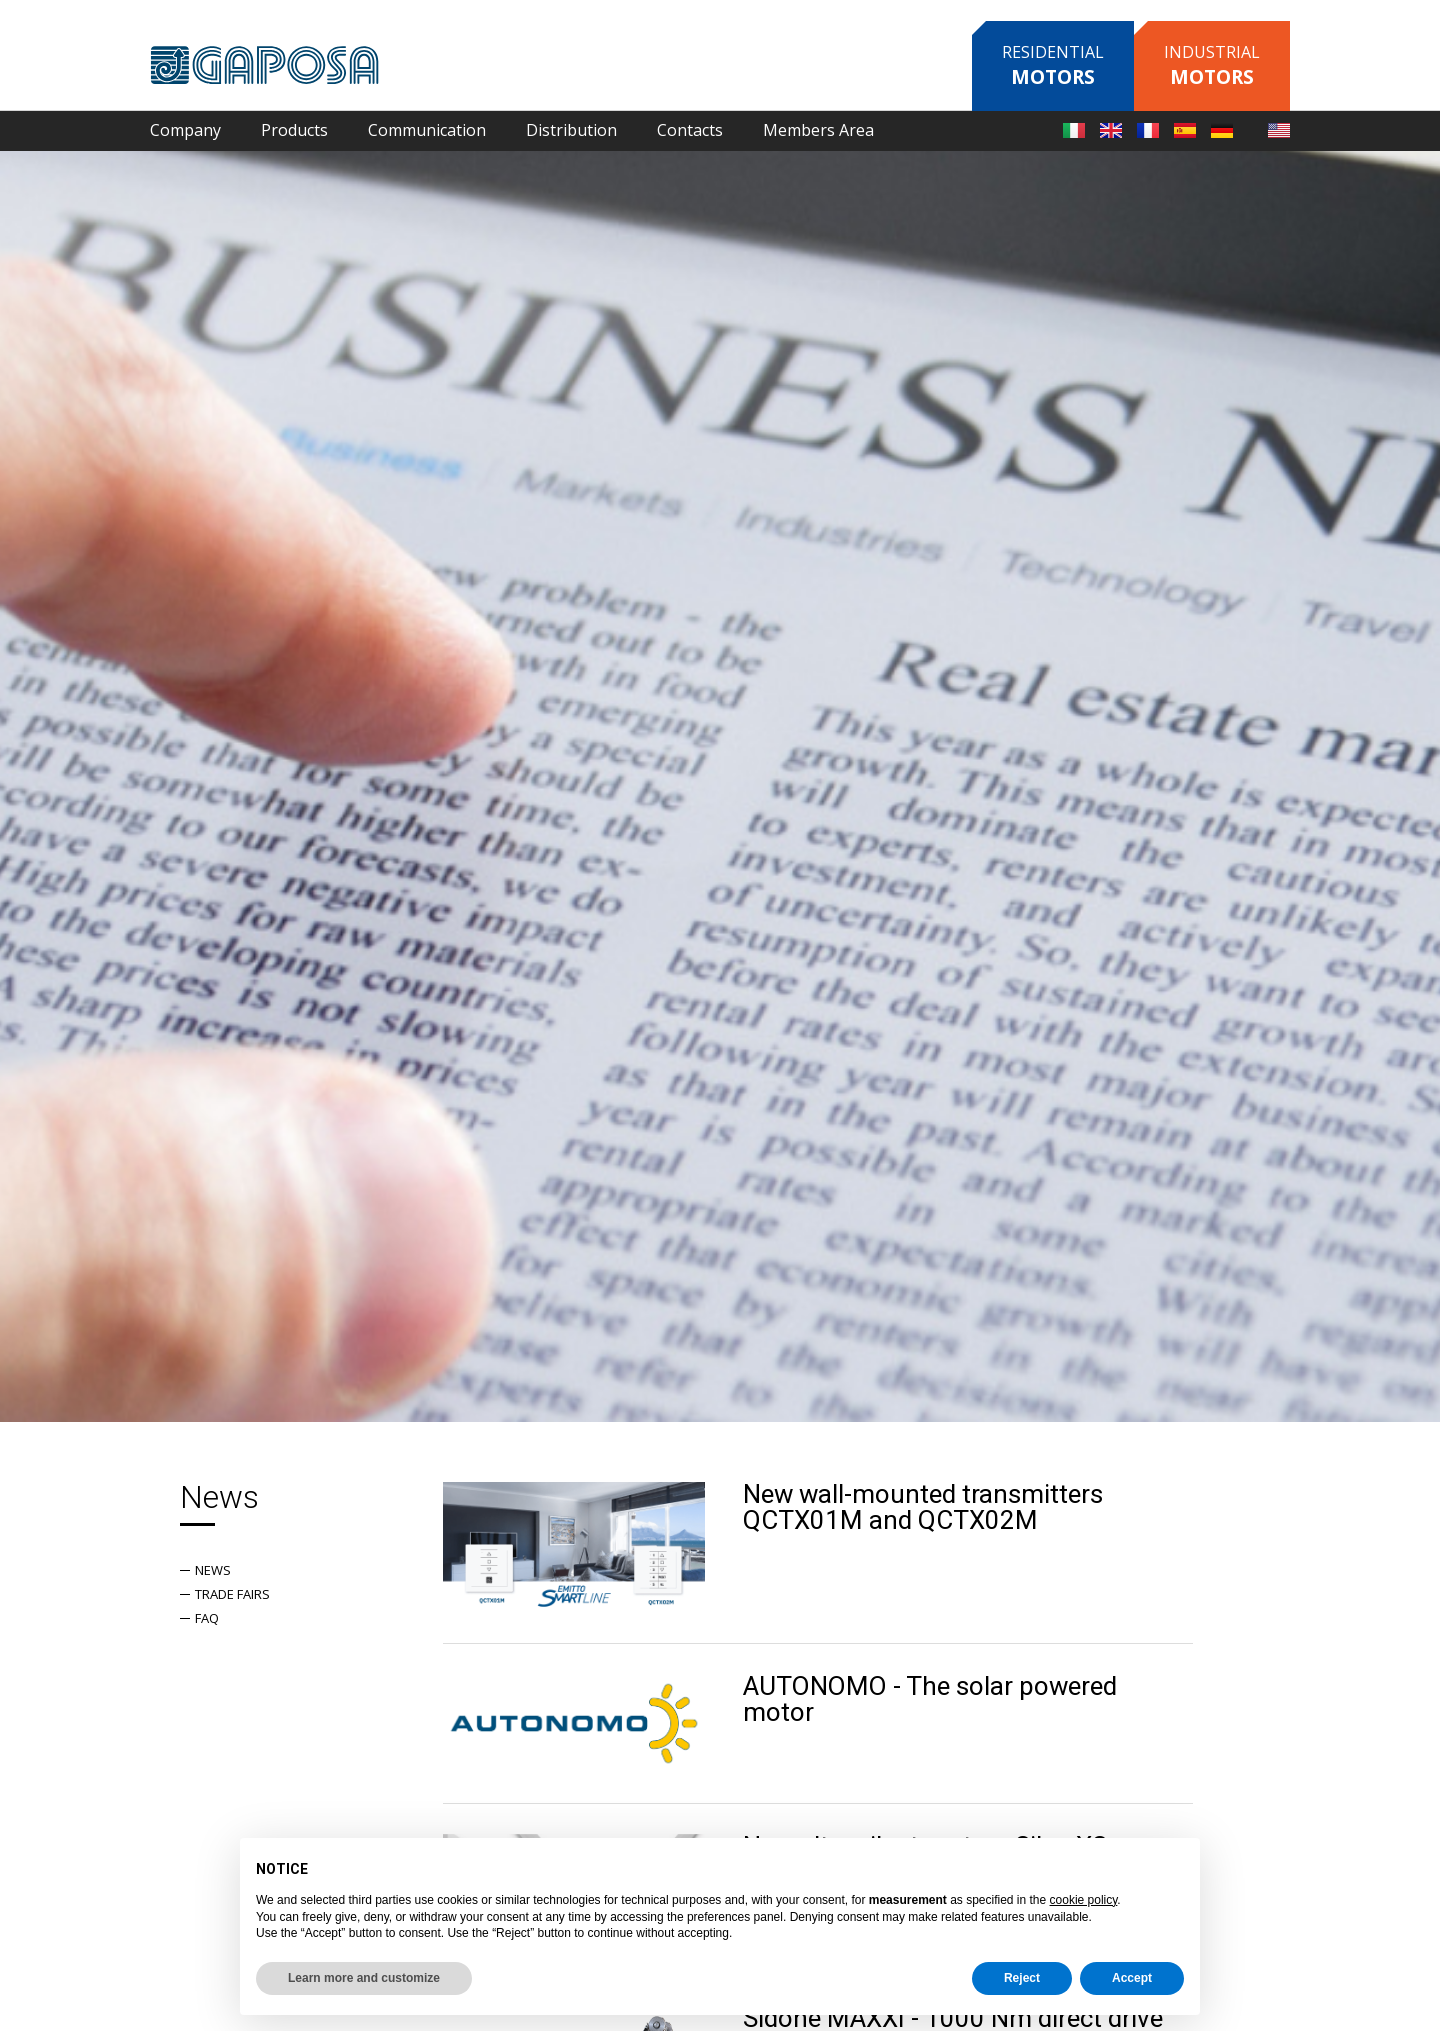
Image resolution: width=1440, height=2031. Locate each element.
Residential (1053, 65)
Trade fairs (232, 1594)
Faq (207, 1618)
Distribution (571, 130)
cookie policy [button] (1084, 1900)
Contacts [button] (690, 130)
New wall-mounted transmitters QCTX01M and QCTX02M (923, 1507)
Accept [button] (1132, 1978)
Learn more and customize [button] (364, 1978)
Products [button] (294, 130)
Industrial (1212, 65)
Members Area (818, 130)
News (213, 1570)
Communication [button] (427, 130)
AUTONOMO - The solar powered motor (930, 1699)
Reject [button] (1022, 1978)
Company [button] (185, 130)
